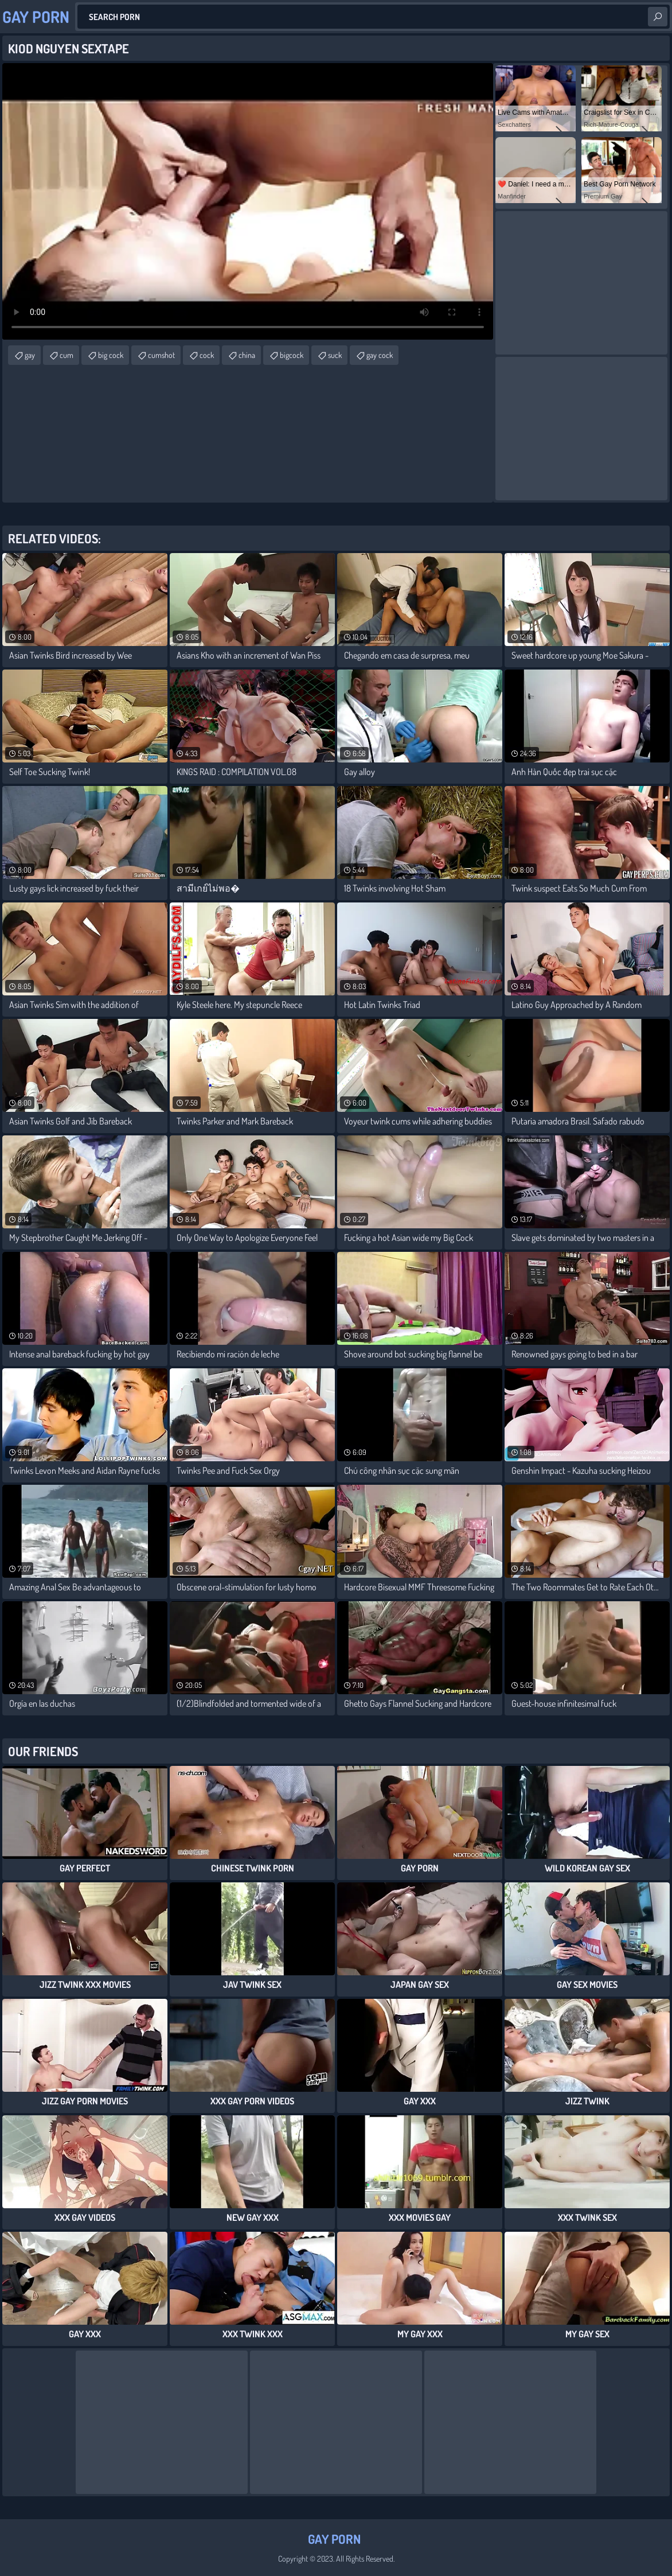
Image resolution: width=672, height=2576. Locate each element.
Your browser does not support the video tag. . (247, 201)
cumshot (161, 355)
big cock (110, 355)
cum (66, 355)
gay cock (379, 355)
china (247, 355)
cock (207, 355)
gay (30, 355)
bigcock (291, 355)
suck (335, 355)
